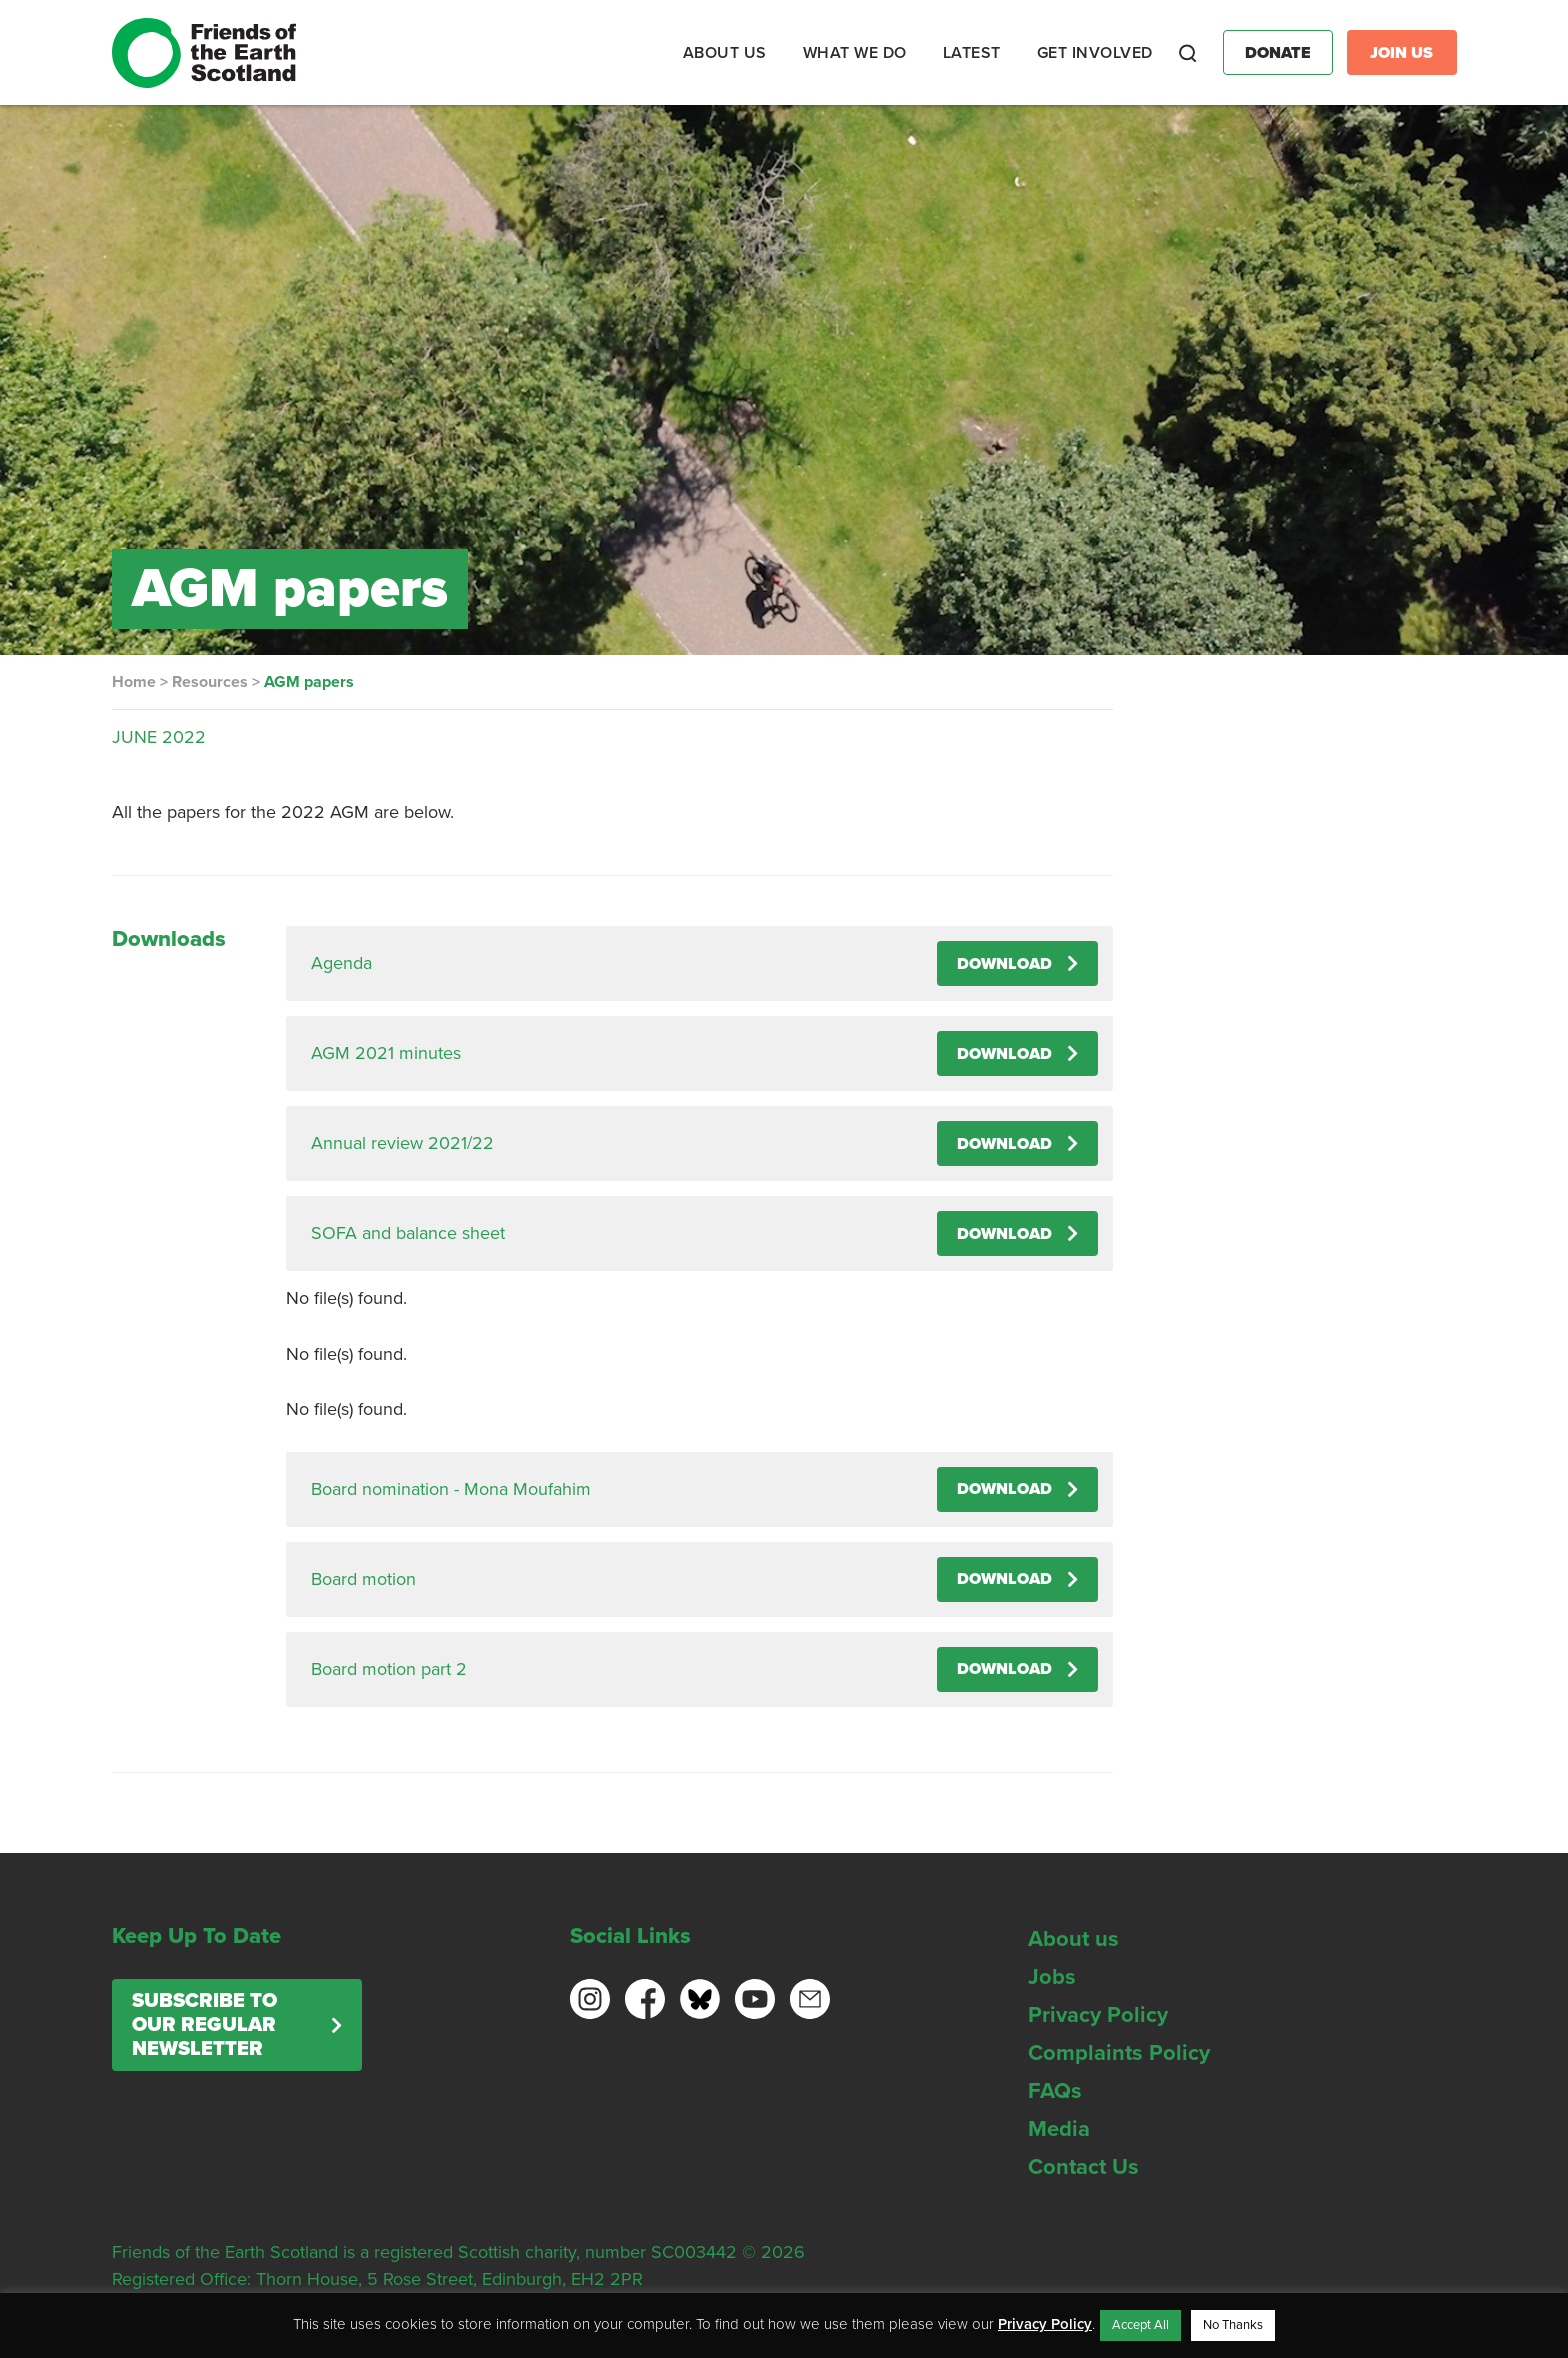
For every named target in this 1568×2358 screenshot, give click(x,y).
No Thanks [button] (1233, 2325)
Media (1059, 2129)
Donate (1278, 53)
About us (1073, 1939)
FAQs (1055, 2091)
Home (134, 682)
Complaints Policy (1119, 2053)
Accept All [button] (1140, 2325)
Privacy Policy (1098, 2015)
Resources (210, 682)
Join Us (1401, 53)
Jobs (1052, 1977)
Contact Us (1083, 2167)
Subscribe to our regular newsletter (204, 2025)
